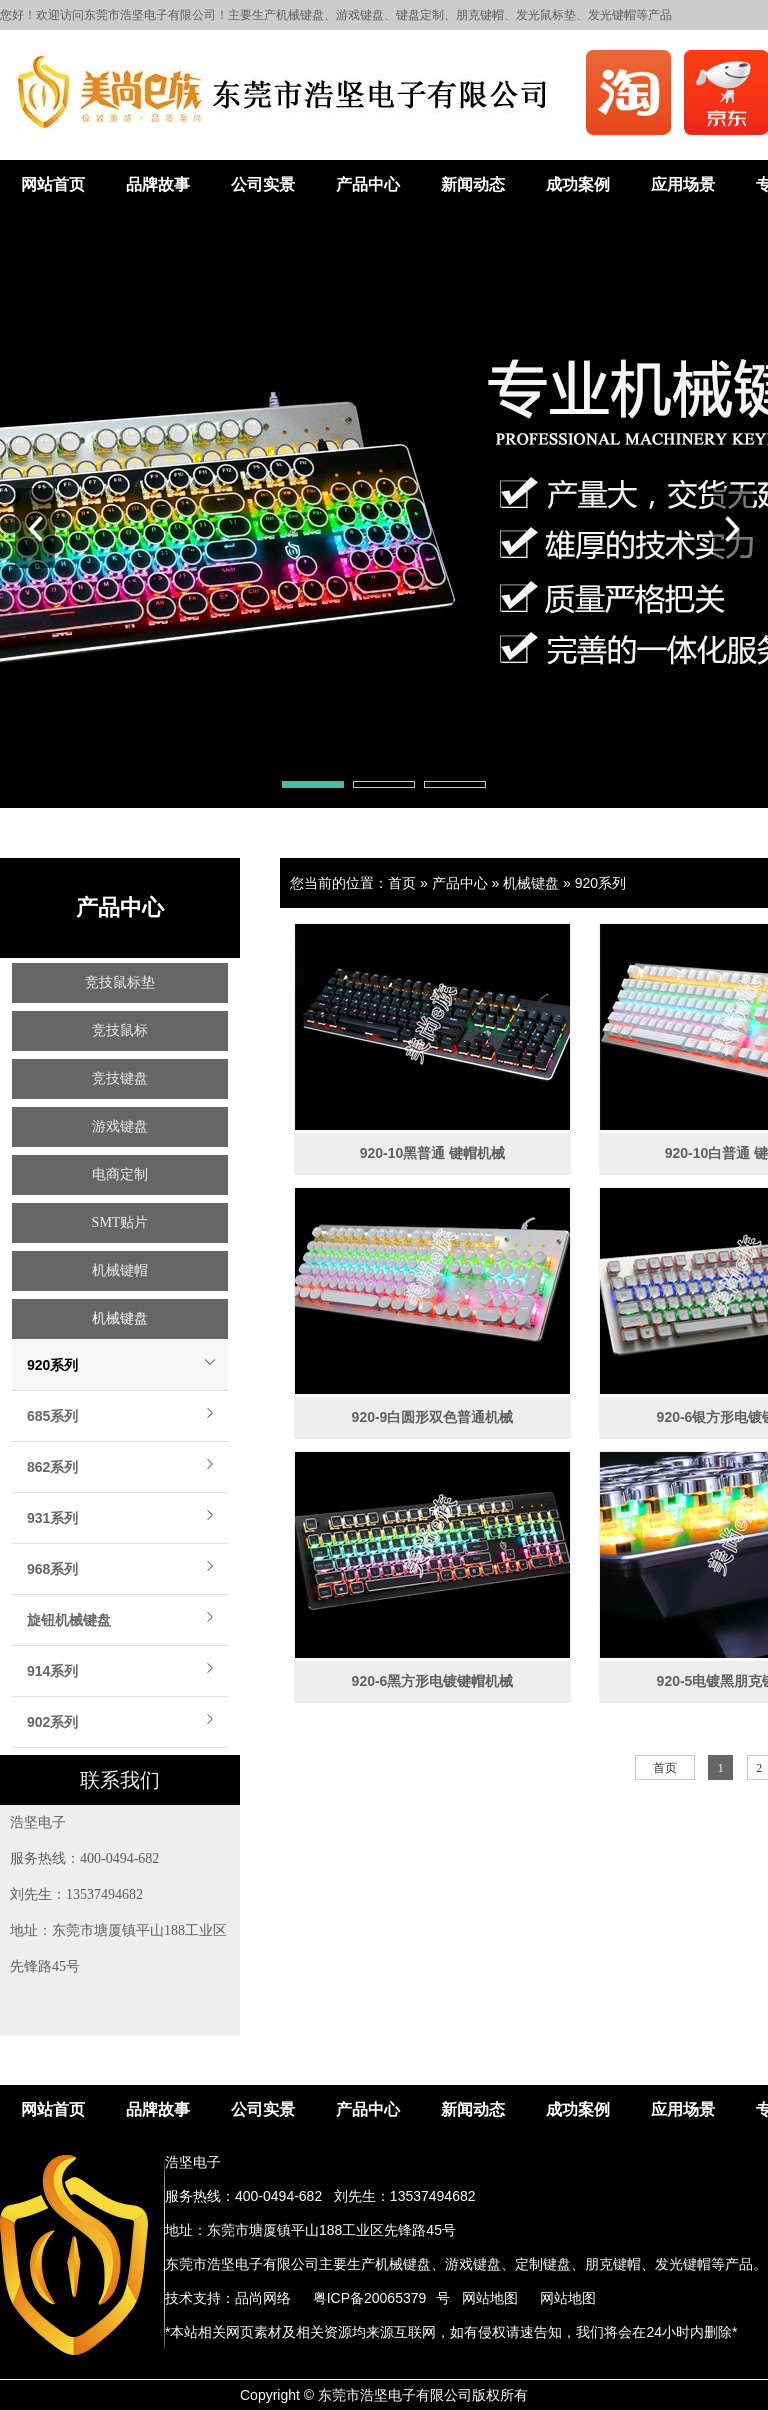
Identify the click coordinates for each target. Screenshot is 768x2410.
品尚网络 (263, 2298)
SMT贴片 (120, 1222)
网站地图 (490, 2298)
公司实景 (263, 184)
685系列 (52, 1416)
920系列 (52, 1365)
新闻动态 (473, 184)
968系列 (52, 1569)
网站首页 (53, 184)
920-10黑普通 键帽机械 (432, 1153)
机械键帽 (120, 1270)
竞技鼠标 (120, 1030)
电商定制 (120, 1174)
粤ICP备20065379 (370, 2298)
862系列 (52, 1467)
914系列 (52, 1671)
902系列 (52, 1722)
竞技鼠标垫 (120, 982)
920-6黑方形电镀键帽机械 (433, 1681)
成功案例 (578, 184)
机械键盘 (120, 1318)
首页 (402, 883)
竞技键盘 (120, 1078)
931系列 (52, 1518)
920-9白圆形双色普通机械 (433, 1417)
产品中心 (368, 184)
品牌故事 (158, 184)
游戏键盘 (120, 1126)
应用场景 (683, 184)
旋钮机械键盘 (69, 1620)
